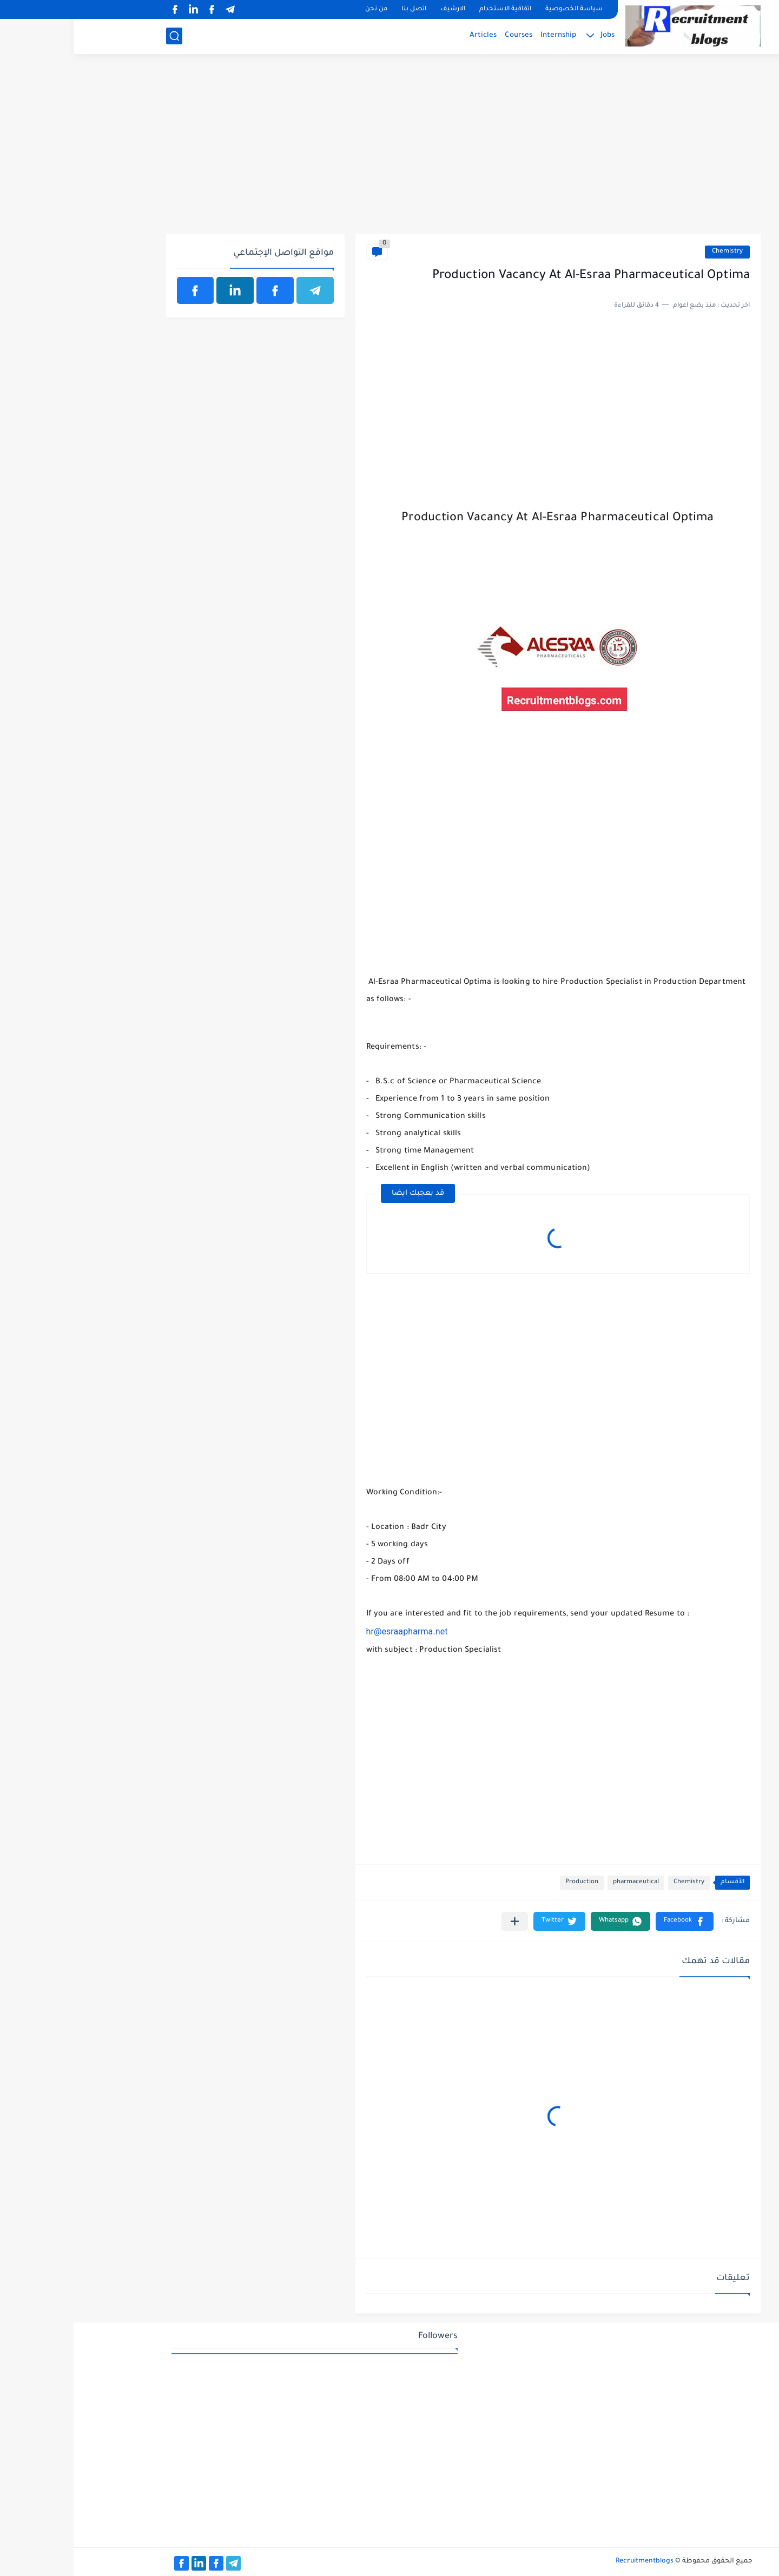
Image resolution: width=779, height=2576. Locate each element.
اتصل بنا (340, 9)
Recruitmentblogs (571, 2561)
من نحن (303, 9)
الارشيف (379, 9)
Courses (445, 35)
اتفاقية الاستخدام (432, 9)
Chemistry (653, 251)
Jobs (534, 35)
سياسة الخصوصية (500, 9)
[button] (611, 1921)
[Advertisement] (390, 150)
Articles (409, 35)
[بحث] (101, 36)
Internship (485, 35)
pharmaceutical (562, 1882)
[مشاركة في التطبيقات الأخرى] (441, 1921)
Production (508, 1882)
